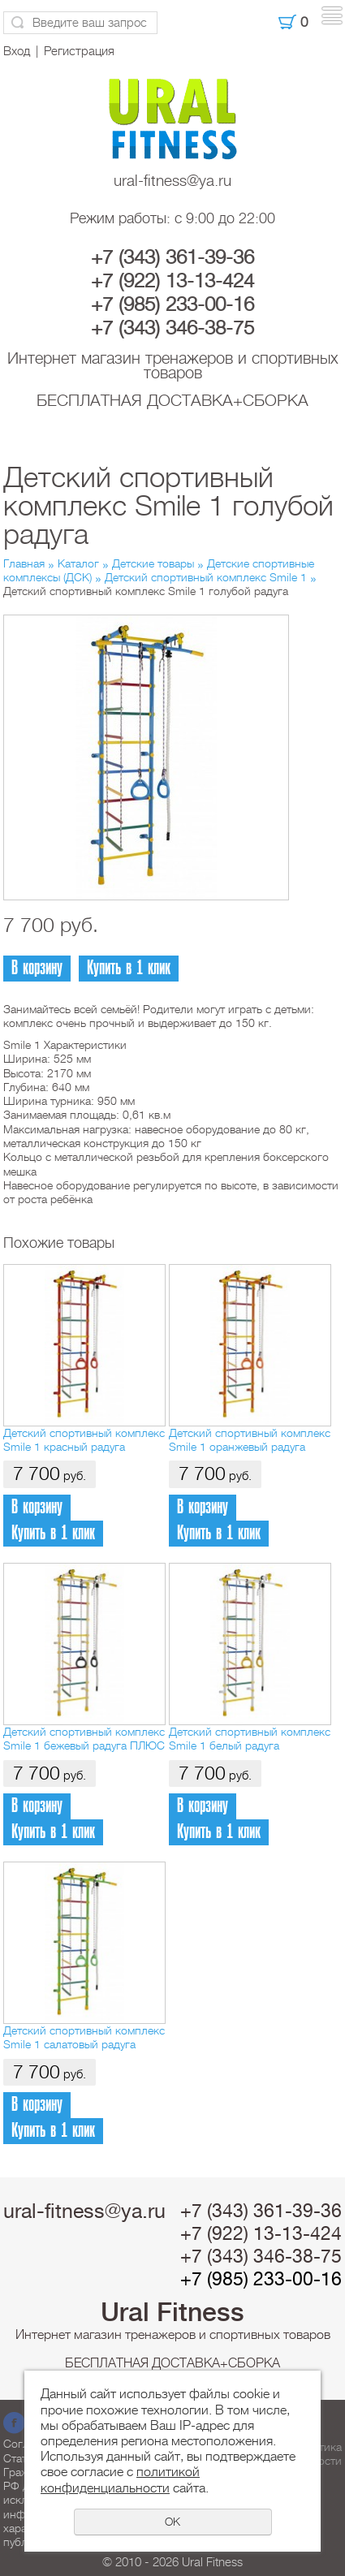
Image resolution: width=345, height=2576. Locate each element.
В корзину (37, 968)
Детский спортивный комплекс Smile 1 (206, 577)
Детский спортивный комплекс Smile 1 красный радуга (84, 1439)
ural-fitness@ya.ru (172, 180)
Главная (24, 563)
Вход (16, 51)
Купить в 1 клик (128, 968)
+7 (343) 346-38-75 (172, 328)
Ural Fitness (172, 2312)
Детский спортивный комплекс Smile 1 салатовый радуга (84, 2037)
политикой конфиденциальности (120, 2480)
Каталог (78, 563)
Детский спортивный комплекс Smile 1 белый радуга (249, 1738)
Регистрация (79, 51)
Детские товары (153, 563)
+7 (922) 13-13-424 (172, 281)
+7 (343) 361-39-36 (172, 257)
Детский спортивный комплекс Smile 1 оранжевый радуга (249, 1439)
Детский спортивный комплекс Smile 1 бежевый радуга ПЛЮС (84, 1738)
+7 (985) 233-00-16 (172, 304)
